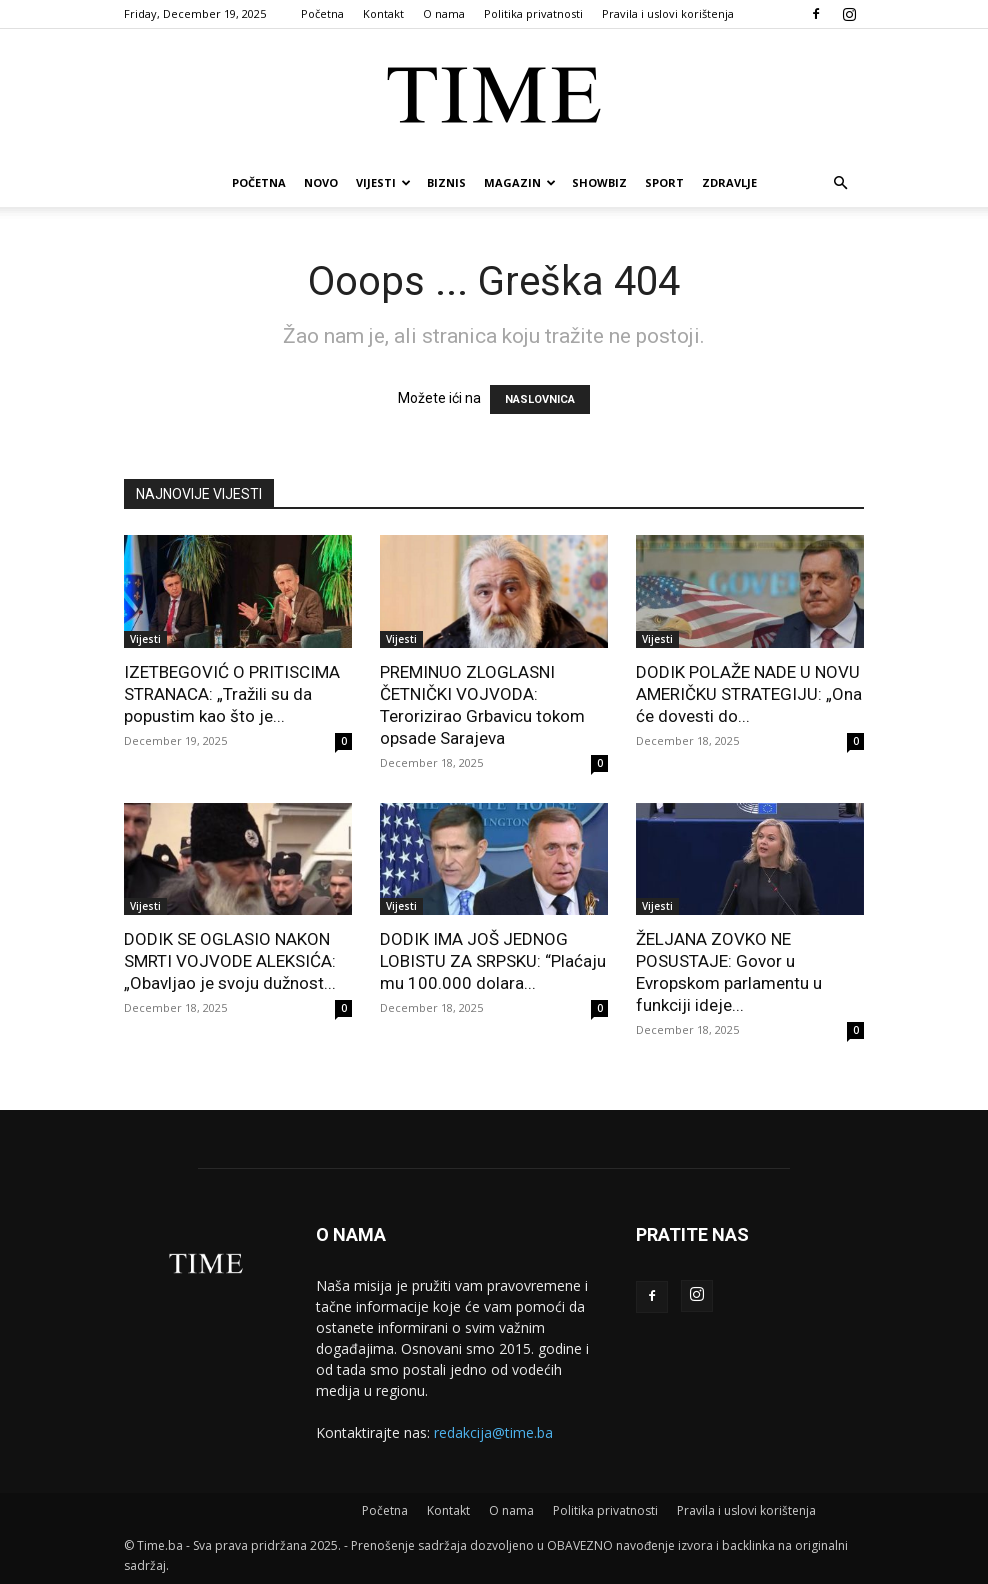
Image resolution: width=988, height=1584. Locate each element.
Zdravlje (729, 182)
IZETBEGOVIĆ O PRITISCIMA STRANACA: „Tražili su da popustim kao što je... (232, 694)
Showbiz (599, 182)
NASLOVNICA (540, 399)
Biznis (446, 182)
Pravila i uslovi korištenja (668, 13)
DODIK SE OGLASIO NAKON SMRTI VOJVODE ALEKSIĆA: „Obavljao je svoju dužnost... (230, 961)
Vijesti (383, 182)
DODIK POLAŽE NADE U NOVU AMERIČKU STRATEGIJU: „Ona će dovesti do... (749, 694)
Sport (664, 182)
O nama (444, 13)
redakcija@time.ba (493, 1432)
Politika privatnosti (533, 13)
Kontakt (383, 13)
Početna (322, 13)
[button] (840, 183)
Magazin (520, 182)
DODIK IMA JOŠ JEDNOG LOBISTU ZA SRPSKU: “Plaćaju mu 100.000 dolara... (493, 961)
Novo (321, 182)
